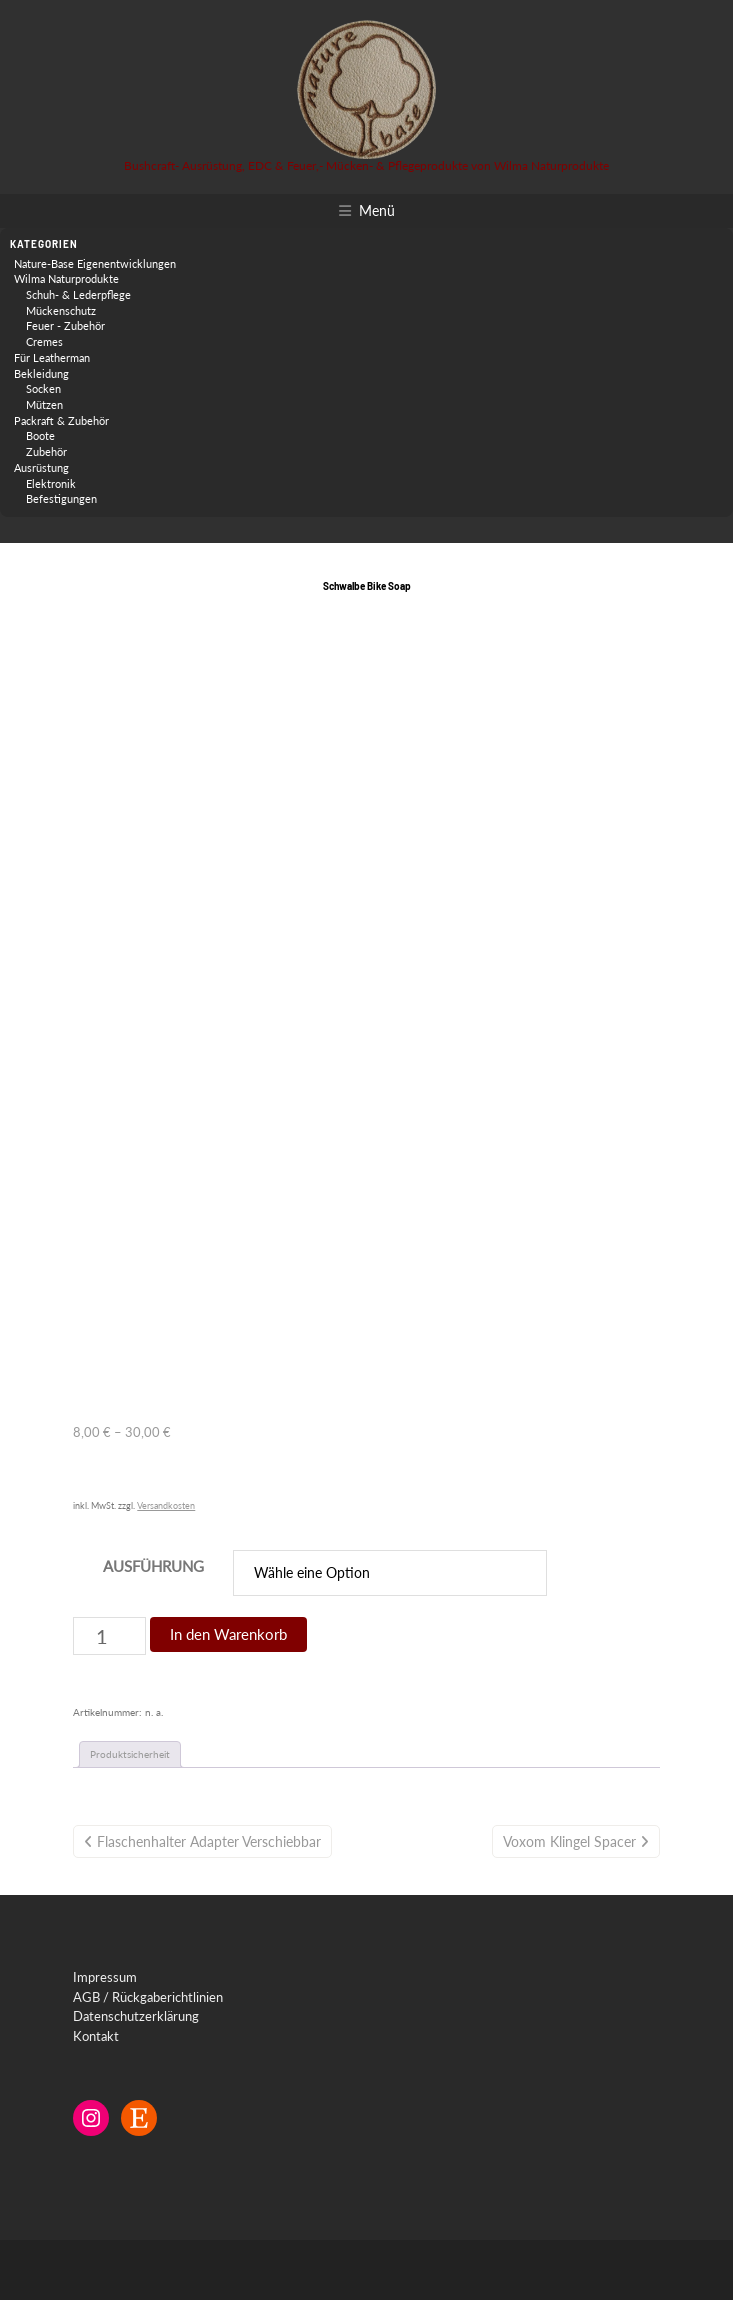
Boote (40, 435)
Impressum (105, 1977)
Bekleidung (41, 373)
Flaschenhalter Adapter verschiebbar (209, 1841)
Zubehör (46, 451)
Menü (377, 210)
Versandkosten (166, 1505)
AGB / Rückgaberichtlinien (148, 1997)
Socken (43, 388)
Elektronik (51, 483)
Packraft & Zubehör (61, 420)
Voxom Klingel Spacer (569, 1841)
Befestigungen (61, 498)
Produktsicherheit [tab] (130, 1754)
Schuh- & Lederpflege (78, 294)
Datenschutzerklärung (136, 2016)
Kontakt (96, 2036)
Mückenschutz (61, 310)
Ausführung (153, 1566)
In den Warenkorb (228, 1634)
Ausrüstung (41, 467)
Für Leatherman (52, 357)
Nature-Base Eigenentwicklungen (95, 263)
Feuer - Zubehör (65, 325)
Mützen (44, 404)
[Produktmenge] (109, 1636)
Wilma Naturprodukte (66, 278)
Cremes (44, 341)
